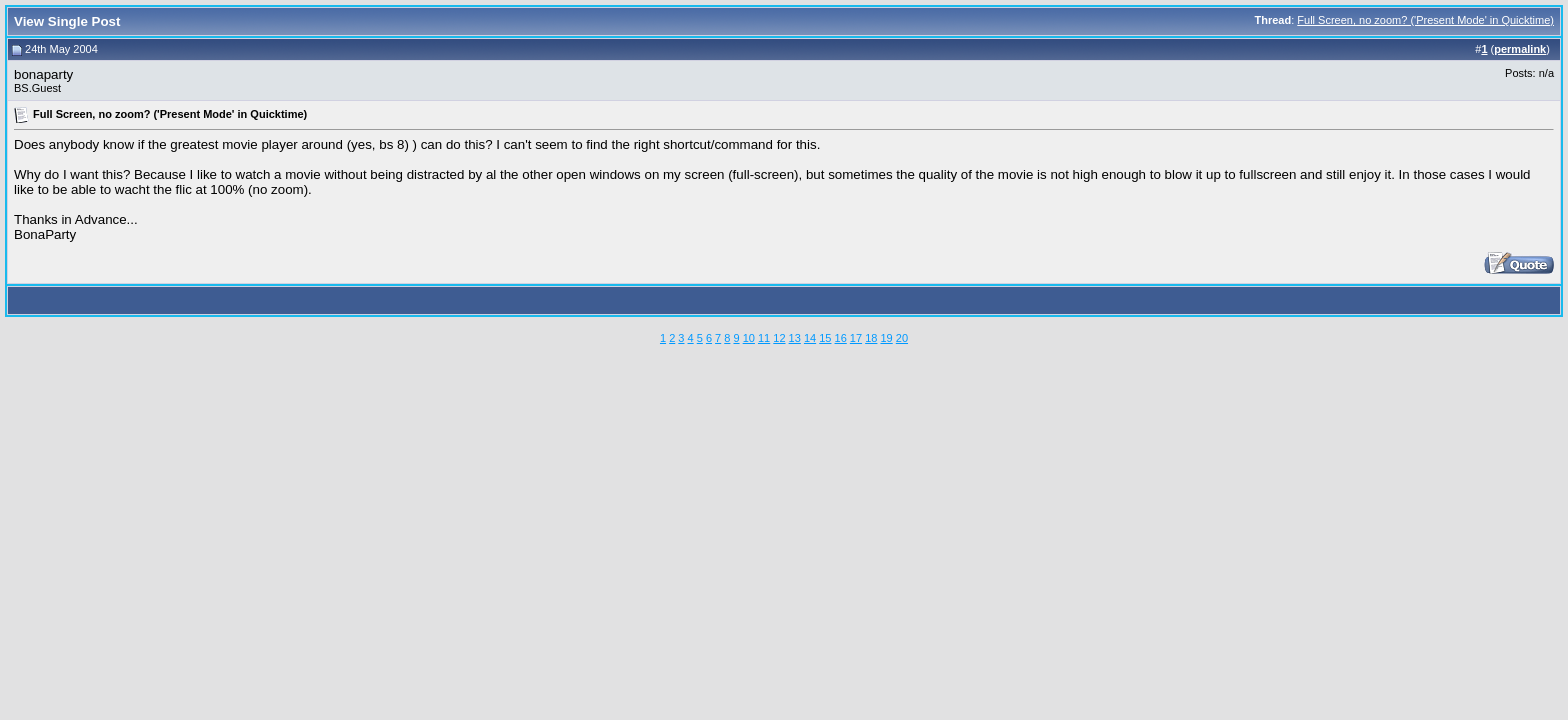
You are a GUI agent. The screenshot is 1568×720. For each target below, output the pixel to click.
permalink (1520, 49)
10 (749, 338)
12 (779, 338)
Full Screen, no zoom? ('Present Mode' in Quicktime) (1425, 20)
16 (841, 338)
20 (902, 338)
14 (810, 338)
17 (856, 338)
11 (764, 338)
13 (795, 338)
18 (871, 338)
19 (886, 338)
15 (825, 338)
